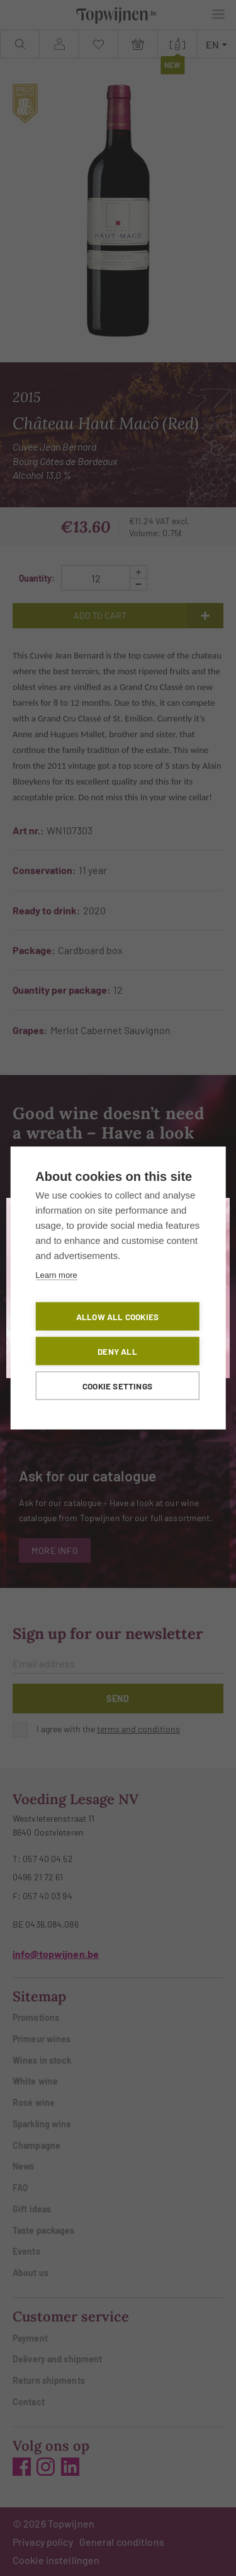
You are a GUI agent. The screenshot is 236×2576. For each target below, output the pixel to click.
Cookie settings (117, 1386)
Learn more (56, 1275)
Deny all (117, 1351)
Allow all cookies (117, 1316)
